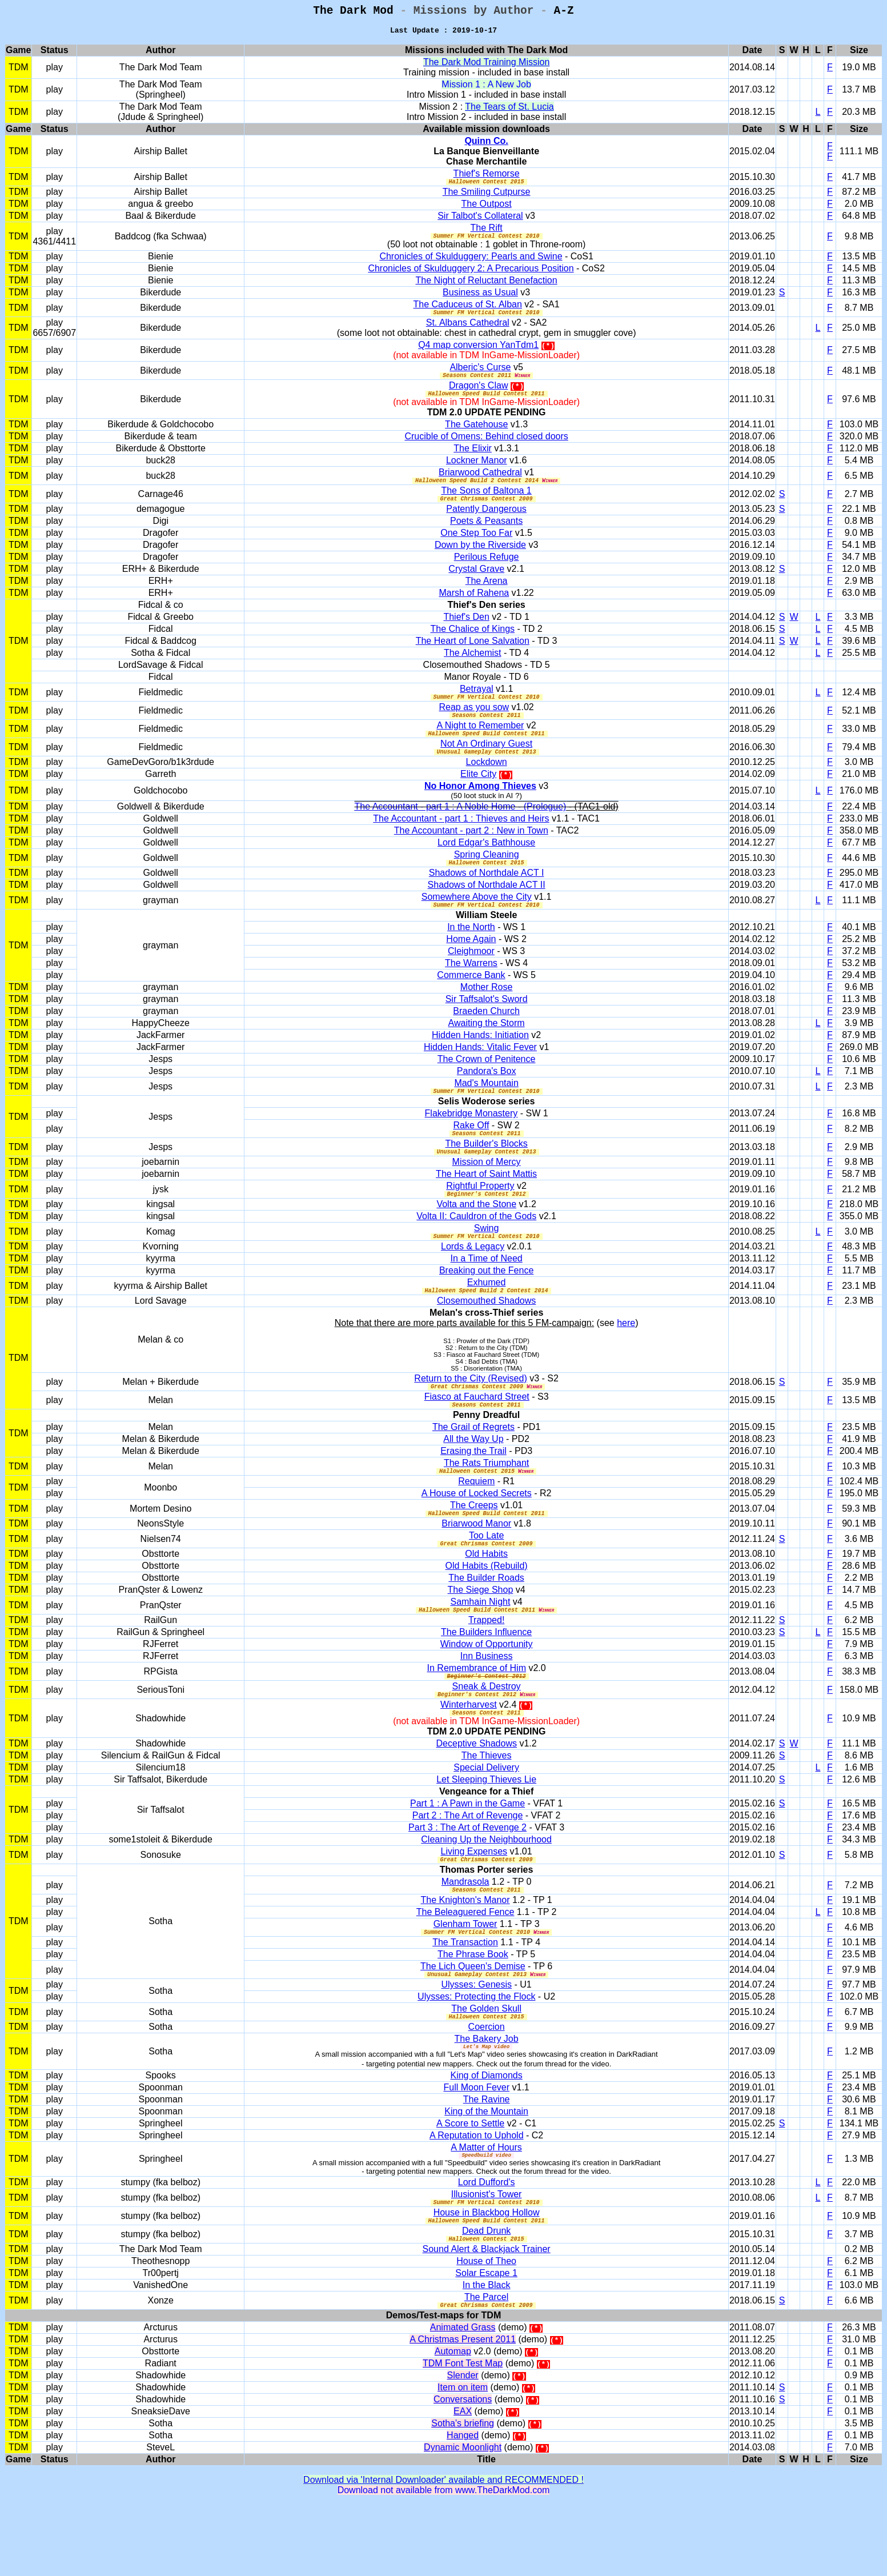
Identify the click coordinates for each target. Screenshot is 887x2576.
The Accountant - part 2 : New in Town (471, 854)
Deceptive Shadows (476, 1796)
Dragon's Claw (478, 397)
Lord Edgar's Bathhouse (486, 866)
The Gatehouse (476, 437)
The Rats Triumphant (486, 1503)
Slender (463, 2446)
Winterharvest (468, 1755)
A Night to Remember (480, 745)
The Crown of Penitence (487, 1086)
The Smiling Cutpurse (487, 198)
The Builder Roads (486, 1623)
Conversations (463, 2470)
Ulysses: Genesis (476, 2044)
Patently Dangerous (486, 525)
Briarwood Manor (476, 1567)
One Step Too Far (476, 549)
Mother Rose (486, 1014)
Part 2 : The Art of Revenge (467, 1868)
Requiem (476, 1523)
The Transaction (465, 2000)
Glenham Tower (465, 1980)
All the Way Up (473, 1479)
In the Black (487, 2354)
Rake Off (471, 1154)
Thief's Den (466, 633)
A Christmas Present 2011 (463, 2410)
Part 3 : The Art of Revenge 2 (467, 1880)
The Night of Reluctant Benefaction (486, 288)
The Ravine (486, 2162)
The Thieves (486, 1808)
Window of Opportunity (486, 1691)
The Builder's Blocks (486, 1174)
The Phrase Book (473, 2012)
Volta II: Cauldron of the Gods (476, 1250)
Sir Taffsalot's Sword (486, 1026)
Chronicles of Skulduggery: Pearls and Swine (470, 264)
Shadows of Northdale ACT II (486, 910)
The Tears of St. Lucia (509, 111)
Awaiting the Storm (486, 1050)
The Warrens (471, 990)
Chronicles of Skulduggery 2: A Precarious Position (470, 276)
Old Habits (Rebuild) (486, 1611)
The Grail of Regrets (473, 1467)
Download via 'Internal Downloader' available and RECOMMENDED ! (443, 2551)
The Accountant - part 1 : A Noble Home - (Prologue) (461, 830)
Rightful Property (480, 1218)
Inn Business (486, 1703)
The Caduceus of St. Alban (468, 312)
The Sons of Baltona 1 (486, 505)
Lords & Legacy (472, 1282)
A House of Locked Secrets (477, 1535)
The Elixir (472, 461)
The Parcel (486, 2366)
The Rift (487, 234)
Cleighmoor (471, 978)
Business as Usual (480, 300)
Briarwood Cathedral (480, 485)
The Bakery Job (487, 2100)
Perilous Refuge (486, 573)
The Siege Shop (480, 1635)
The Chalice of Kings (472, 645)
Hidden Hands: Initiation (480, 1062)
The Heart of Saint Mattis (486, 1206)
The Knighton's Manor (465, 1956)
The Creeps (474, 1547)
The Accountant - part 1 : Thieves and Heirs (461, 842)
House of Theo (486, 2330)
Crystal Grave (476, 585)
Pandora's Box (486, 1098)
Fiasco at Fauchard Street (476, 1435)
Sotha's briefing (462, 2494)
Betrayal (476, 705)
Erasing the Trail (473, 1491)
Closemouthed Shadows (486, 1338)
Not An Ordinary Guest (486, 765)
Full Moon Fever (476, 2150)
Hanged (463, 2506)
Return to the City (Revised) (470, 1415)
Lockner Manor (476, 473)
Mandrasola (465, 1936)
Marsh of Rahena (474, 609)
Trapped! (486, 1667)
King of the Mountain (486, 2174)
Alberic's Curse (480, 377)
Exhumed (486, 1318)
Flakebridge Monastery (471, 1142)
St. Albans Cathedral (467, 332)
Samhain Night (480, 1647)
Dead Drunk (486, 2298)
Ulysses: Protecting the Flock (476, 2056)
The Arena (486, 597)
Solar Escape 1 (486, 2342)
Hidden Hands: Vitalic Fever (480, 1074)
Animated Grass (463, 2398)
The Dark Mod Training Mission (486, 66)
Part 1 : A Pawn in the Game (467, 1856)
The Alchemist (472, 669)
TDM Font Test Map (463, 2434)
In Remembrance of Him (476, 1715)
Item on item (463, 2458)
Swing (486, 1262)
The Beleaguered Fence (465, 1968)
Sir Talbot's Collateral (480, 222)
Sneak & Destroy (486, 1735)
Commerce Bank (471, 1002)
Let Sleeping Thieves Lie (486, 1832)
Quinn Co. (486, 145)
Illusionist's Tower (486, 2258)
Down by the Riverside (480, 561)
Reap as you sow (474, 725)
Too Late (486, 1579)
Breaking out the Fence (486, 1306)
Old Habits (486, 1599)
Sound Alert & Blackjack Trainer (487, 2318)
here (626, 1360)
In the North (471, 954)
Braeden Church (486, 1038)
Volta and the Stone (476, 1238)
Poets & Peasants (486, 537)
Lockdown (486, 785)
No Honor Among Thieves (480, 809)
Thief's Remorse (486, 178)
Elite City (478, 797)
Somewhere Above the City (477, 922)
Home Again (471, 966)
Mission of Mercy (486, 1194)
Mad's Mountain (486, 1110)
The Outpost (486, 210)
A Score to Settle (470, 2186)
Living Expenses (474, 1904)
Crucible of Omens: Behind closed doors (486, 449)
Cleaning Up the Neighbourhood (486, 1892)
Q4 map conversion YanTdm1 (478, 354)
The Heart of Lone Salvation (472, 657)
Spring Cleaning (486, 878)
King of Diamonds (486, 2138)
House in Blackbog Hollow (487, 2278)
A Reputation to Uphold (477, 2198)
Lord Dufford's (486, 2247)
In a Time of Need (486, 1294)
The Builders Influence (486, 1679)
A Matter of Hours (486, 2210)
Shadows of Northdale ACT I (486, 898)
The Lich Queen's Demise (472, 2024)
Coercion (486, 2088)
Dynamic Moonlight (462, 2518)
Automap (453, 2422)
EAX (462, 2482)
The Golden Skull (486, 2068)
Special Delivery (486, 1820)
